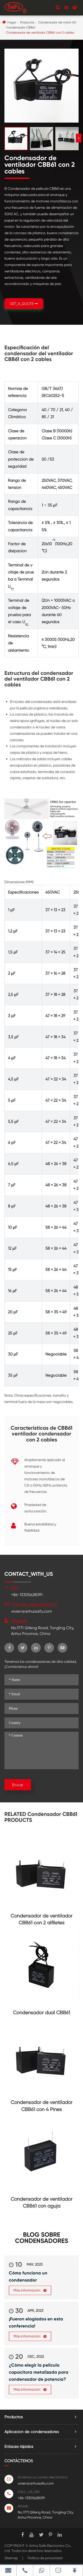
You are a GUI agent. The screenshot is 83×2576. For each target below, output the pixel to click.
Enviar (17, 1785)
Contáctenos (18, 2460)
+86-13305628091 (26, 1594)
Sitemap (11, 2558)
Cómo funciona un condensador (28, 2276)
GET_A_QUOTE (24, 304)
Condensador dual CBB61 (41, 2012)
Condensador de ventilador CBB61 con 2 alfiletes (41, 1919)
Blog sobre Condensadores (41, 2238)
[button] (78, 138)
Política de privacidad (45, 2558)
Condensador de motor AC (57, 22)
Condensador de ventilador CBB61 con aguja (41, 2202)
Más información (30, 2290)
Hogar (11, 22)
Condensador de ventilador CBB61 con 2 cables (40, 32)
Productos (27, 22)
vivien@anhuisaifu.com (31, 1611)
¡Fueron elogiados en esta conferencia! (36, 2322)
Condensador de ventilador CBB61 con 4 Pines (41, 2106)
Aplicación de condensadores (31, 2431)
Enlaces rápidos (18, 2446)
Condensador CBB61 (20, 27)
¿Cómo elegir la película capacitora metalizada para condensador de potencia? (38, 2372)
